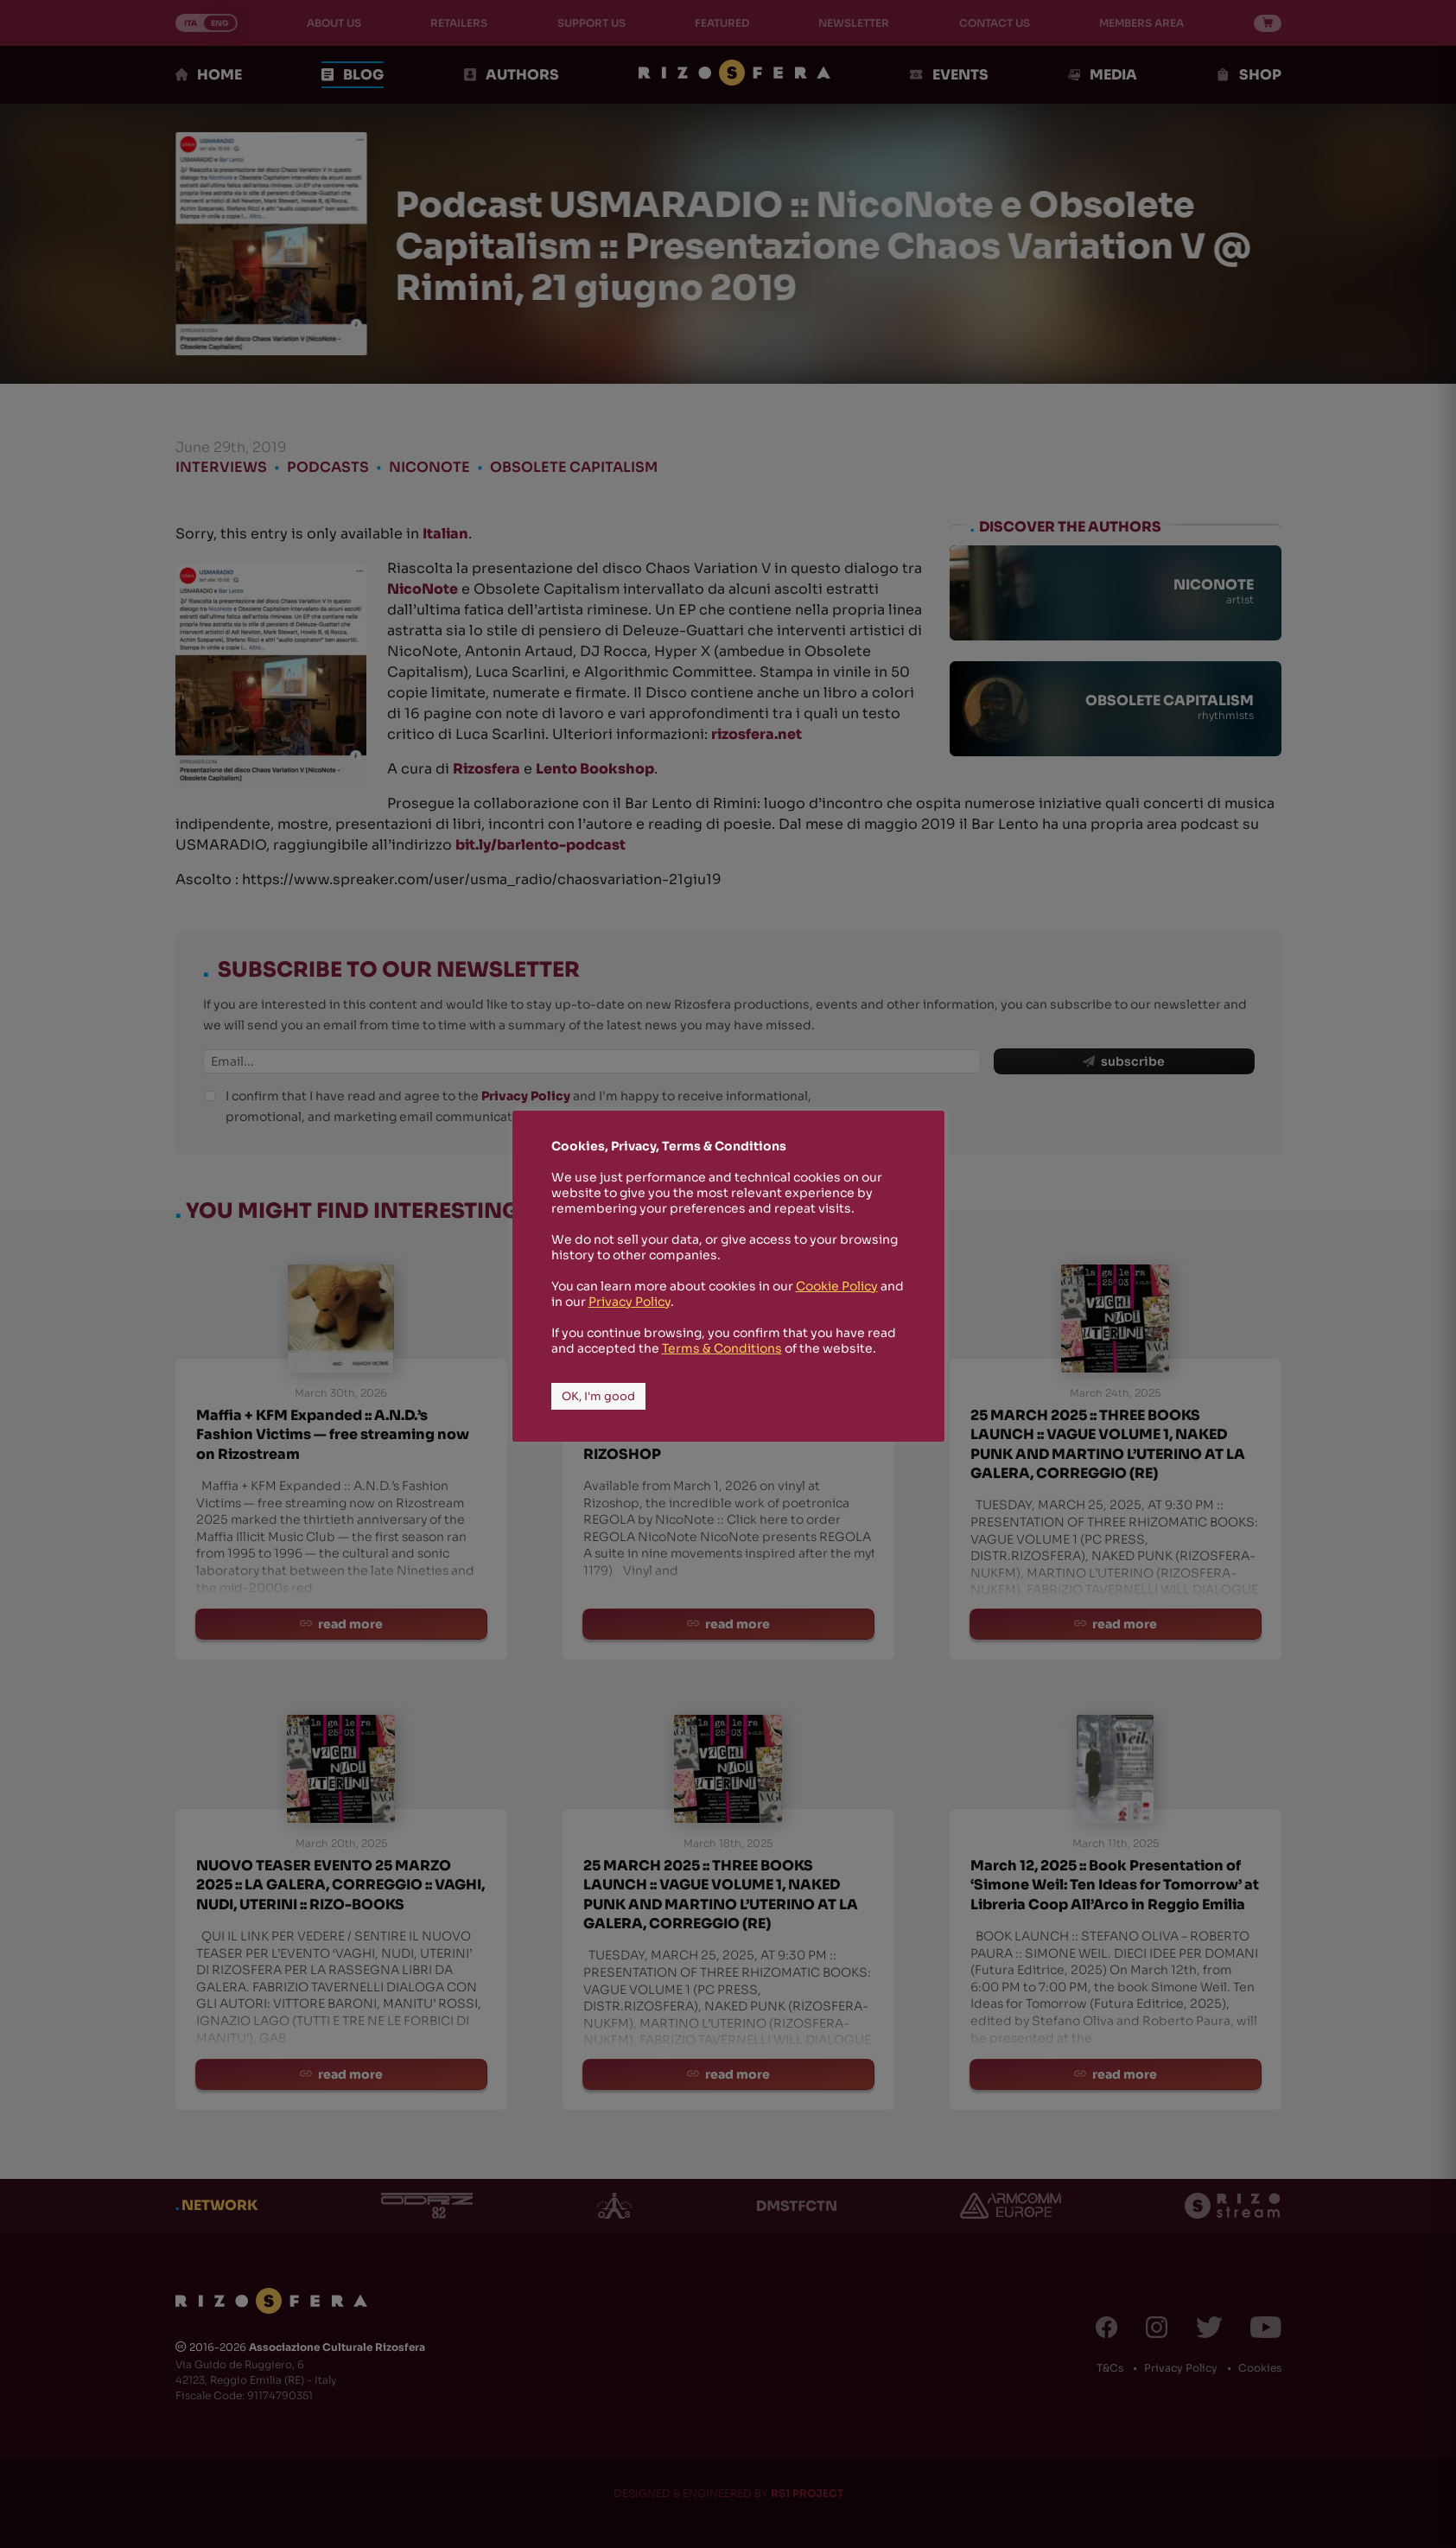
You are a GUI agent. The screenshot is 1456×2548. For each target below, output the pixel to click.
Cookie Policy (837, 1286)
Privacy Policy (629, 1301)
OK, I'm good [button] (598, 1396)
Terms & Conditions (722, 1348)
